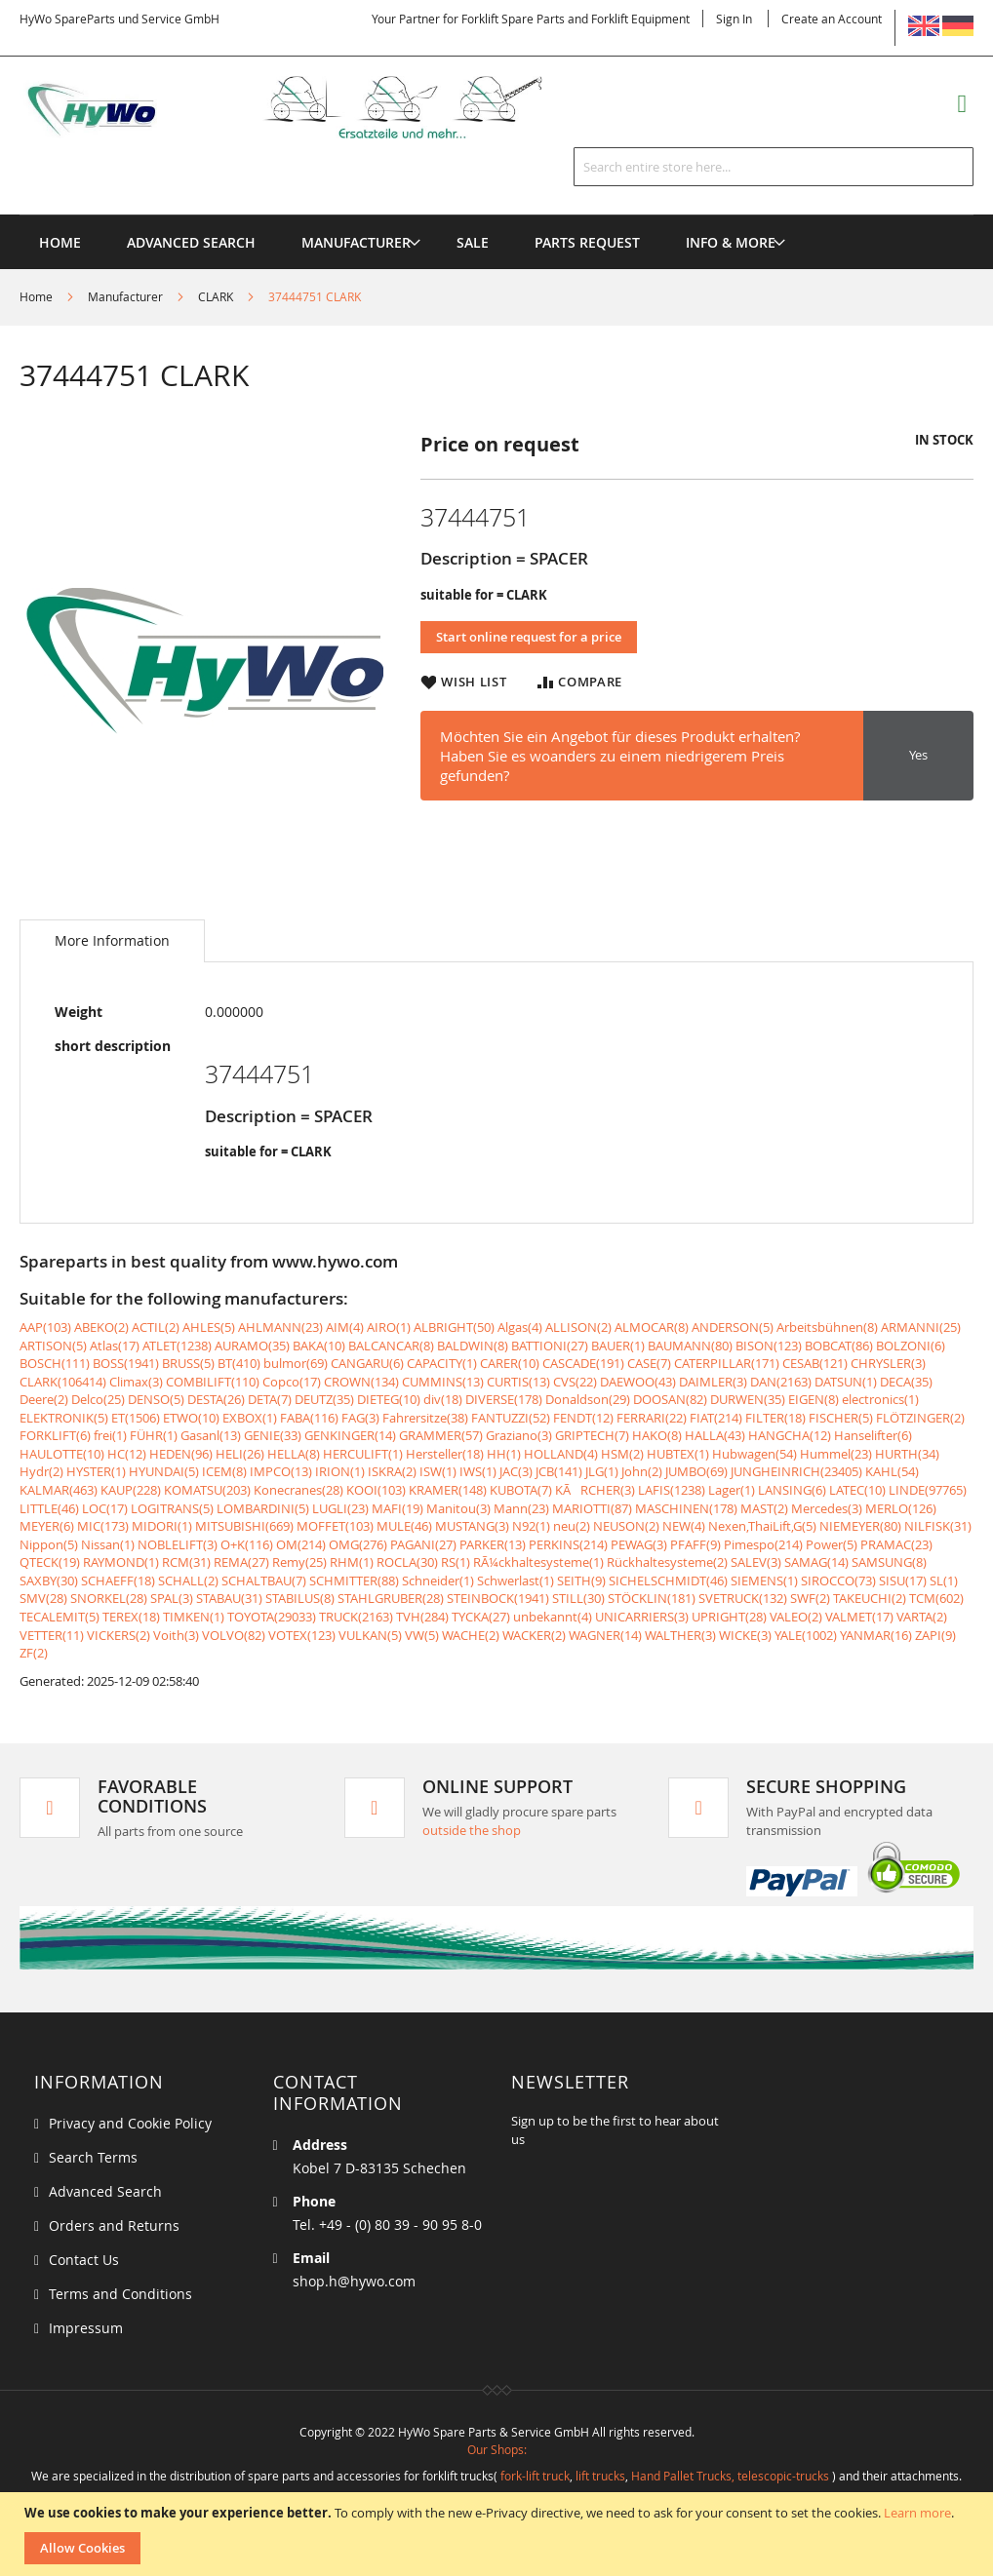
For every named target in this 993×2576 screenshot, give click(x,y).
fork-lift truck (535, 2475)
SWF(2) (810, 1598)
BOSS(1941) (126, 1363)
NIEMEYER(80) (860, 1526)
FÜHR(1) (154, 1435)
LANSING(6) (792, 1490)
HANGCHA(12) (789, 1435)
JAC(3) (516, 1471)
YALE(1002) (806, 1635)
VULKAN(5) (370, 1635)
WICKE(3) (745, 1635)
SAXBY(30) (49, 1580)
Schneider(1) (438, 1580)
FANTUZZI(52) (510, 1417)
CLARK (215, 296)
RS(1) (455, 1562)
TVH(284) (422, 1616)
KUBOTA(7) (521, 1490)
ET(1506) (135, 1417)
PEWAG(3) (639, 1544)
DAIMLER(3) (713, 1381)
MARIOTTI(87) (592, 1508)
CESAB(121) (815, 1363)
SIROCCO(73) (838, 1580)
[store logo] (306, 107)
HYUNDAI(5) (164, 1471)
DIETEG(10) (388, 1399)
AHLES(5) (208, 1327)
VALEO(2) (796, 1616)
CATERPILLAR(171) (726, 1363)
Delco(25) (98, 1399)
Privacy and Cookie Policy (130, 2123)
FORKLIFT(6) (55, 1435)
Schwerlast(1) (515, 1580)
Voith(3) (176, 1635)
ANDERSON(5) (733, 1327)
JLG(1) (601, 1471)
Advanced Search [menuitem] (191, 242)
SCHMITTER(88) (354, 1580)
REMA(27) (241, 1562)
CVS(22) (575, 1381)
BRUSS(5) (188, 1363)
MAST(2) (764, 1508)
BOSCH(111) (55, 1363)
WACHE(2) (470, 1635)
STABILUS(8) (300, 1598)
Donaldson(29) (587, 1399)
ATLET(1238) (177, 1345)
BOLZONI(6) (910, 1345)
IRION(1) (340, 1471)
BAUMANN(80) (690, 1345)
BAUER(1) (618, 1345)
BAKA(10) (319, 1345)
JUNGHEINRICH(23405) (796, 1471)
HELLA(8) (293, 1454)
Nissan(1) (108, 1544)
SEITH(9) (581, 1580)
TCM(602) (936, 1598)
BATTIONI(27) (549, 1345)
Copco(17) (291, 1381)
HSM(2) (622, 1454)
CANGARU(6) (367, 1363)
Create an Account (831, 18)
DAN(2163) (781, 1381)
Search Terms (93, 2157)
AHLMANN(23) (280, 1327)
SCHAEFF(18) (118, 1580)
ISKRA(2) (392, 1471)
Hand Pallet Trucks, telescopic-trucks (730, 2475)
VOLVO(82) (233, 1635)
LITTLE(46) (49, 1508)
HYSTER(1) (96, 1471)
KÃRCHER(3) (595, 1490)
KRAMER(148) (448, 1490)
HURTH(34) (907, 1454)
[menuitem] (356, 242)
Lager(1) (731, 1490)
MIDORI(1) (162, 1526)
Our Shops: (497, 2449)
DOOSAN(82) (670, 1399)
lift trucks (600, 2475)
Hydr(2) (41, 1471)
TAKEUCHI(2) (869, 1598)
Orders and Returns (114, 2225)
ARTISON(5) (53, 1345)
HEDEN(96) (181, 1454)
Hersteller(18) (445, 1454)
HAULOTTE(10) (62, 1454)
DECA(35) (906, 1381)
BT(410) (239, 1363)
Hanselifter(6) (873, 1435)
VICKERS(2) (118, 1635)
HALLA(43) (715, 1435)
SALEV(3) (756, 1562)
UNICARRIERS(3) (642, 1616)
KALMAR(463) (59, 1490)
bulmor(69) (295, 1363)
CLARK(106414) (63, 1381)
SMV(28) (43, 1598)
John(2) (641, 1471)
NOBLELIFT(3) (178, 1544)
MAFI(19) (397, 1508)
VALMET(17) (859, 1616)
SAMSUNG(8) (889, 1562)
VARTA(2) (921, 1616)
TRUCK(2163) (356, 1616)
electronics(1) (880, 1399)
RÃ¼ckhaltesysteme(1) (538, 1562)
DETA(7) (270, 1399)
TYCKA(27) (481, 1616)
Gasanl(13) (210, 1435)
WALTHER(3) (680, 1635)
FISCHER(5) (841, 1417)
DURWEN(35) (747, 1399)
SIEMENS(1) (764, 1580)
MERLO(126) (900, 1508)
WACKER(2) (534, 1635)
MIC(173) (103, 1526)
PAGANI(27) (423, 1544)
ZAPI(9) (935, 1635)
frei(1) (110, 1435)
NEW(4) (683, 1526)
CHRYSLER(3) (888, 1363)
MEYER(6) (47, 1526)
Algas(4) (519, 1327)
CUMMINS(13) (443, 1381)
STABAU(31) (229, 1598)
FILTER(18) (775, 1417)
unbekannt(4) (552, 1616)
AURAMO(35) (252, 1345)
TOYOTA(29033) (271, 1616)
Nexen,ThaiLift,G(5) (762, 1526)
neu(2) (571, 1526)
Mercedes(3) (826, 1508)
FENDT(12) (583, 1417)
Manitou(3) (458, 1508)
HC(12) (126, 1454)
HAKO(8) (657, 1435)
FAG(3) (360, 1417)
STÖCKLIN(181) (651, 1598)
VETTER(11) (52, 1635)
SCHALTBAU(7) (263, 1580)
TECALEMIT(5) (59, 1616)
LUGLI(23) (340, 1508)
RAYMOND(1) (121, 1562)
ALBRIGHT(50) (454, 1327)
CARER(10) (509, 1363)
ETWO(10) (191, 1417)
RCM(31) (186, 1562)
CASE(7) (649, 1363)
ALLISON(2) (578, 1327)
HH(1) (504, 1454)
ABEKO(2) (101, 1327)
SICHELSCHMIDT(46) (668, 1580)
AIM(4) (345, 1327)
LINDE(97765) (928, 1490)
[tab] (112, 940)
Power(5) (831, 1544)
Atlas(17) (114, 1345)
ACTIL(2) (155, 1327)
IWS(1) (477, 1471)
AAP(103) (45, 1327)
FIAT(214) (716, 1417)
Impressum (86, 2328)
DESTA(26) (216, 1399)
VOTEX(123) (302, 1635)
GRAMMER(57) (441, 1435)
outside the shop (471, 1830)
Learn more (917, 2512)
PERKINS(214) (568, 1544)
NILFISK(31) (938, 1526)
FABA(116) (309, 1417)
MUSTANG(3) (472, 1526)
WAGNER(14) (605, 1635)
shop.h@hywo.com (354, 2281)
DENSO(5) (156, 1399)
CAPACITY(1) (442, 1363)
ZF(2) (34, 1652)
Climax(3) (136, 1381)
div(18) (442, 1399)
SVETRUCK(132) (742, 1598)
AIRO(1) (389, 1327)
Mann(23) (521, 1508)
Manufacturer (125, 296)
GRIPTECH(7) (592, 1435)
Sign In (734, 18)
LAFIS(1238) (671, 1490)
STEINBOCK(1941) (498, 1598)
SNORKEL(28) (108, 1598)
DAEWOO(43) (638, 1381)
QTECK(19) (50, 1562)
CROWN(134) (361, 1381)
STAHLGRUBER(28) (391, 1598)
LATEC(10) (857, 1490)
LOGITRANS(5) (172, 1508)
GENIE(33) (272, 1435)
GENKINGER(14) (350, 1435)
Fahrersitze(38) (425, 1417)
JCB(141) (559, 1471)
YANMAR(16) (876, 1635)
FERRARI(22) (651, 1417)
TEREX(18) (131, 1616)
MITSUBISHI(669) (244, 1526)
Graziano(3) (519, 1435)
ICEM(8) (224, 1471)
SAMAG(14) (816, 1562)
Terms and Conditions (120, 2293)
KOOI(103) (376, 1490)
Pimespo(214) (763, 1544)
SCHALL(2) (188, 1580)
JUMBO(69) (696, 1471)
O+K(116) (246, 1544)
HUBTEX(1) (678, 1454)
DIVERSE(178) (503, 1399)
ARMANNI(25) (921, 1327)
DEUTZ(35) (324, 1399)
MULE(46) (404, 1526)
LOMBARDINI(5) (263, 1508)
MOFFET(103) (335, 1526)
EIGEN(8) (813, 1399)
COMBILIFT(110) (212, 1381)
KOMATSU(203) (207, 1490)
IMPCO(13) (281, 1471)
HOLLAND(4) (561, 1454)
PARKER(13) (492, 1544)
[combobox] (773, 166)
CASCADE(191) (583, 1363)
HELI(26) (240, 1454)
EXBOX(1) (249, 1417)
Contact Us (84, 2259)
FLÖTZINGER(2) (920, 1417)
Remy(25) (299, 1562)
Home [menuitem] (60, 242)
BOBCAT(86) (839, 1345)
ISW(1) (438, 1471)
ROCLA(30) (407, 1562)
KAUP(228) (130, 1490)
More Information (112, 940)
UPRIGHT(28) (729, 1616)
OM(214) (301, 1544)
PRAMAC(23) (896, 1544)
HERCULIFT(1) (363, 1454)
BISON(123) (768, 1345)
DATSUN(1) (845, 1381)
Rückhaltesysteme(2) (667, 1562)
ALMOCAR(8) (652, 1327)
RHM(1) (352, 1562)
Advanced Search (105, 2191)
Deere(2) (44, 1399)
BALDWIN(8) (472, 1345)
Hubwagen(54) (754, 1454)
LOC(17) (105, 1508)
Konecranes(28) (298, 1490)
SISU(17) (903, 1580)
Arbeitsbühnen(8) (827, 1327)
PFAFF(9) (695, 1544)
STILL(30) (578, 1598)
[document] (498, 2534)
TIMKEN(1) (193, 1616)
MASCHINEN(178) (686, 1508)
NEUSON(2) (626, 1526)
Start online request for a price (528, 636)
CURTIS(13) (518, 1381)
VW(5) (422, 1635)
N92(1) (531, 1526)
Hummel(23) (836, 1454)
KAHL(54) (892, 1471)
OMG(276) (358, 1544)
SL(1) (944, 1580)
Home (36, 296)
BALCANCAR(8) (391, 1345)
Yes (918, 754)
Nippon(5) (49, 1544)
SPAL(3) (171, 1598)
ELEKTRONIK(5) (64, 1417)
